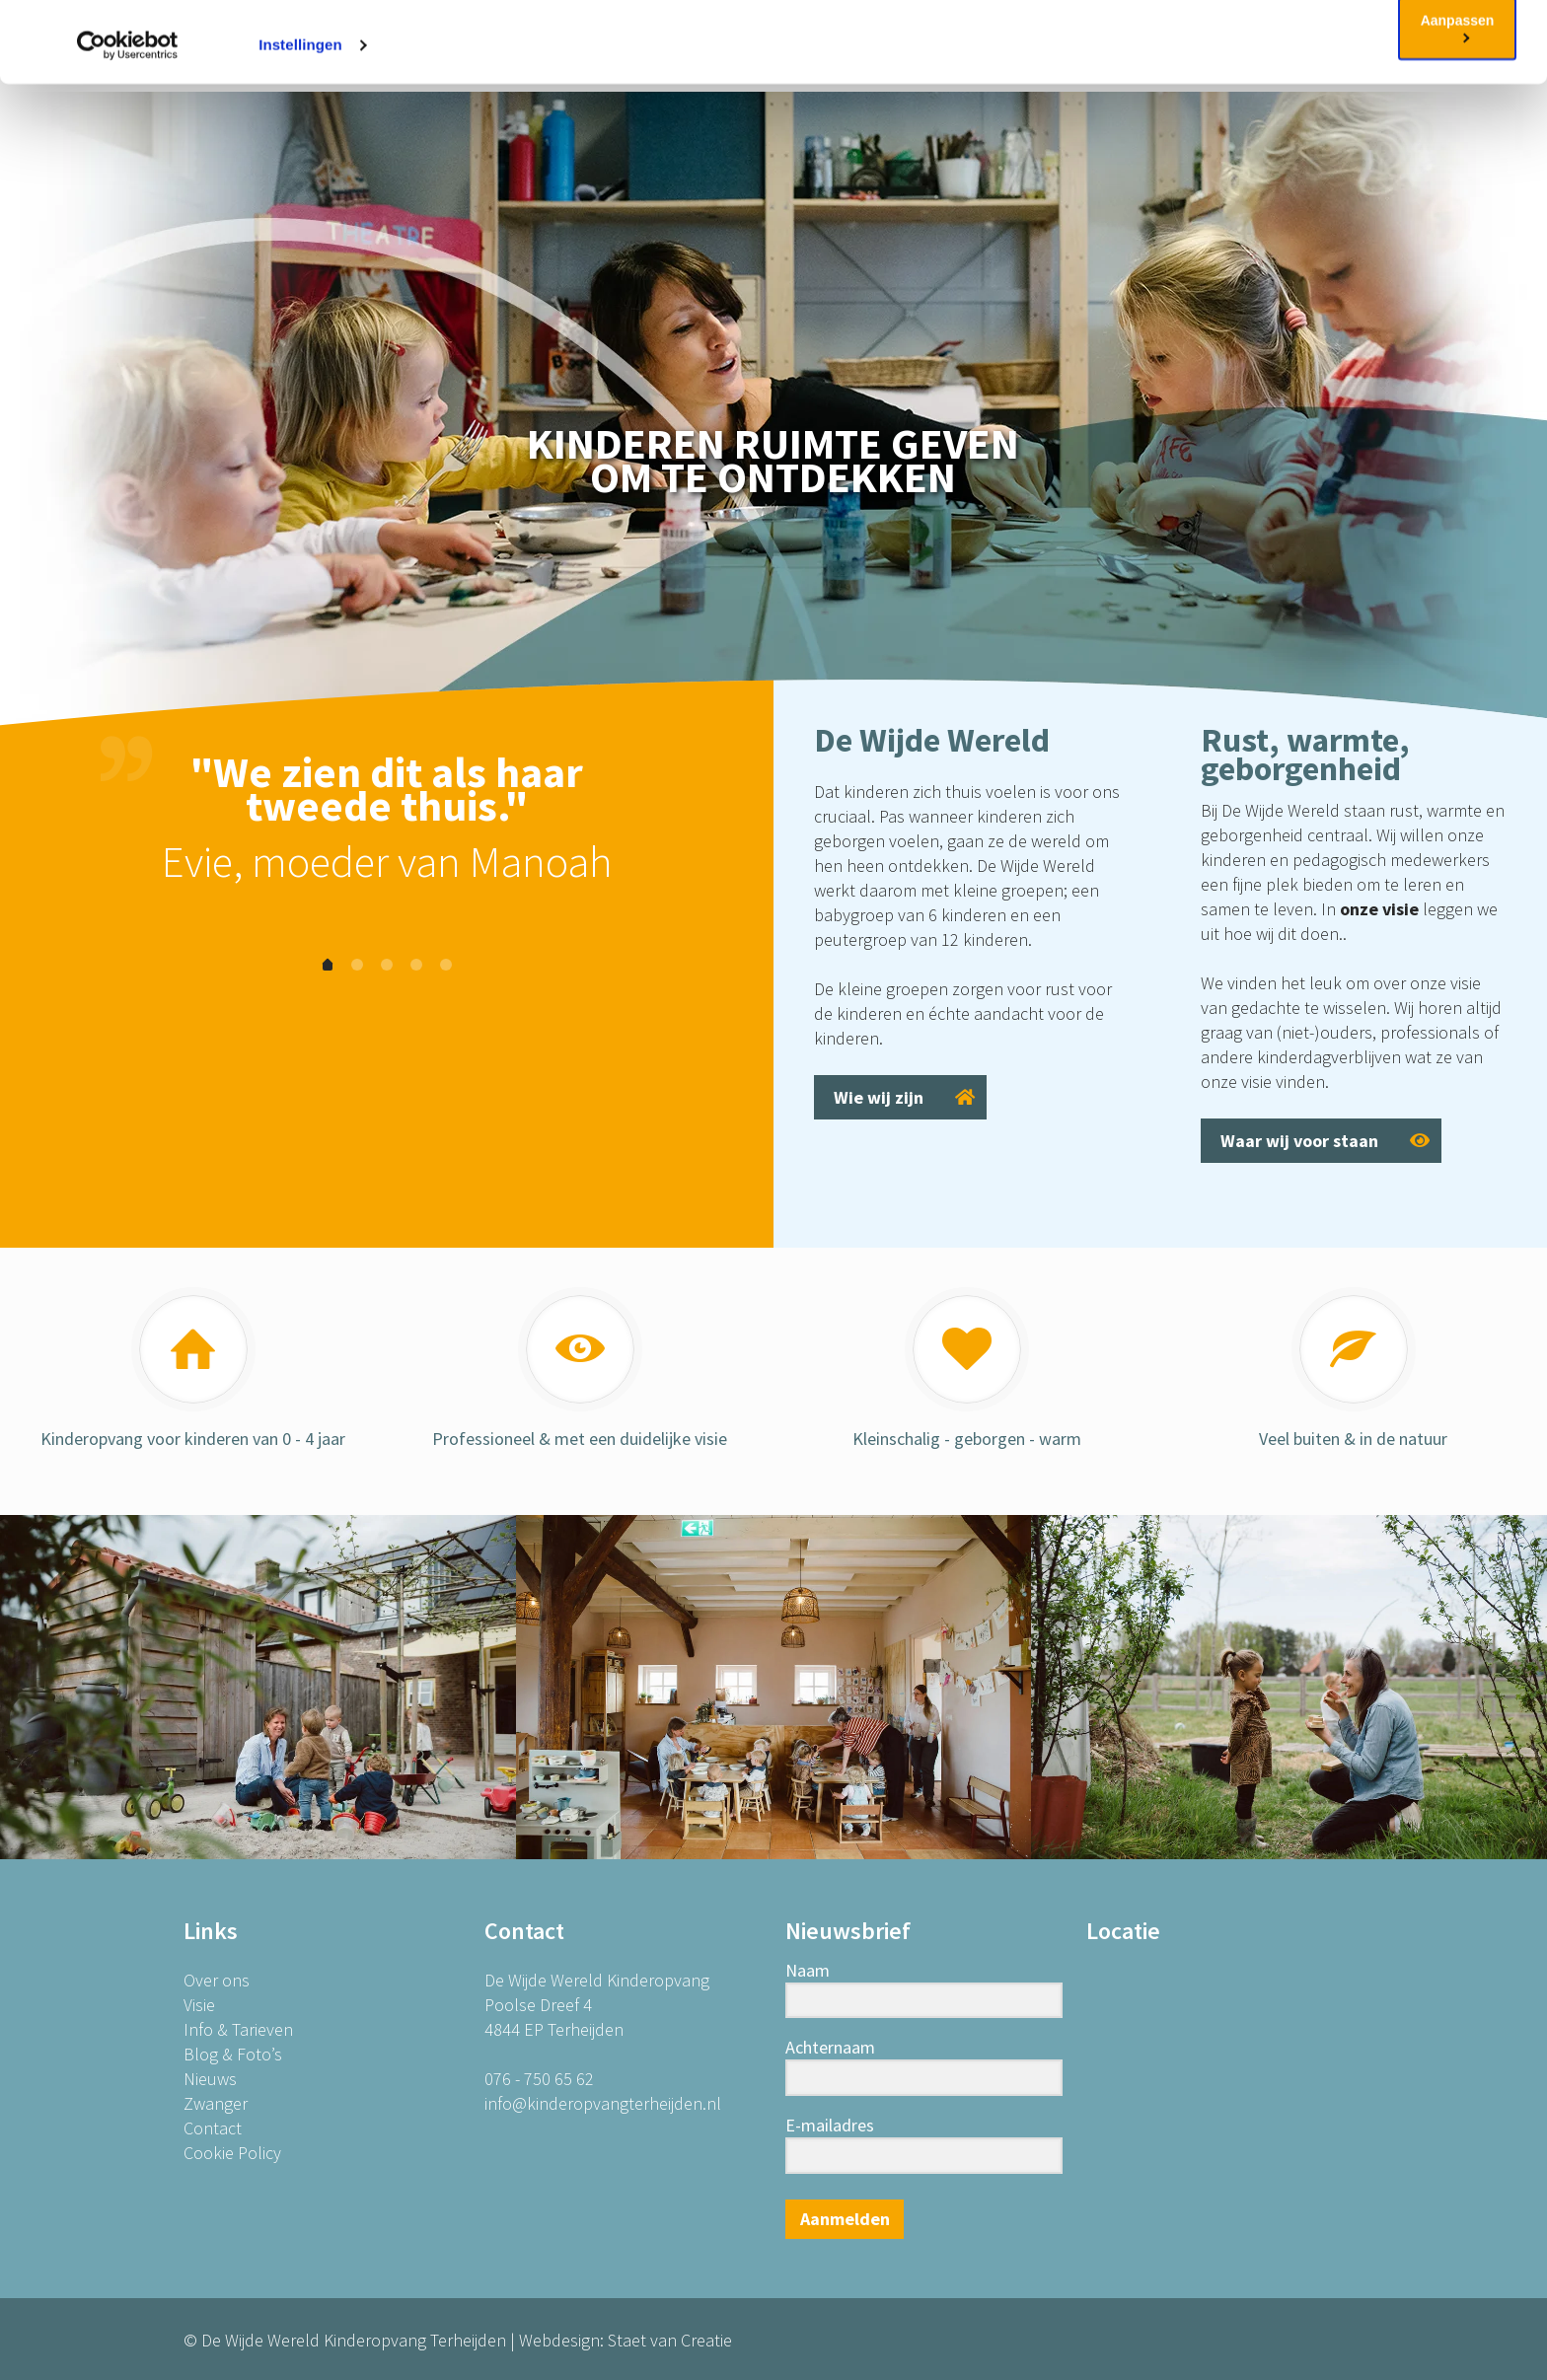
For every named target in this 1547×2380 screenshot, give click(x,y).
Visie (199, 2004)
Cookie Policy (1004, 71)
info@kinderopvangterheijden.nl (602, 2103)
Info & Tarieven (238, 2029)
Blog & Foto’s (233, 2054)
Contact (213, 2128)
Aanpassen (1458, 108)
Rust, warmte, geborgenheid (1305, 754)
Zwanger (216, 2103)
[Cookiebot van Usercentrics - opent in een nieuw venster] (127, 126)
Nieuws (210, 2078)
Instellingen (300, 125)
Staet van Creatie (670, 2340)
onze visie (1379, 909)
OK (1457, 47)
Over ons (217, 1980)
